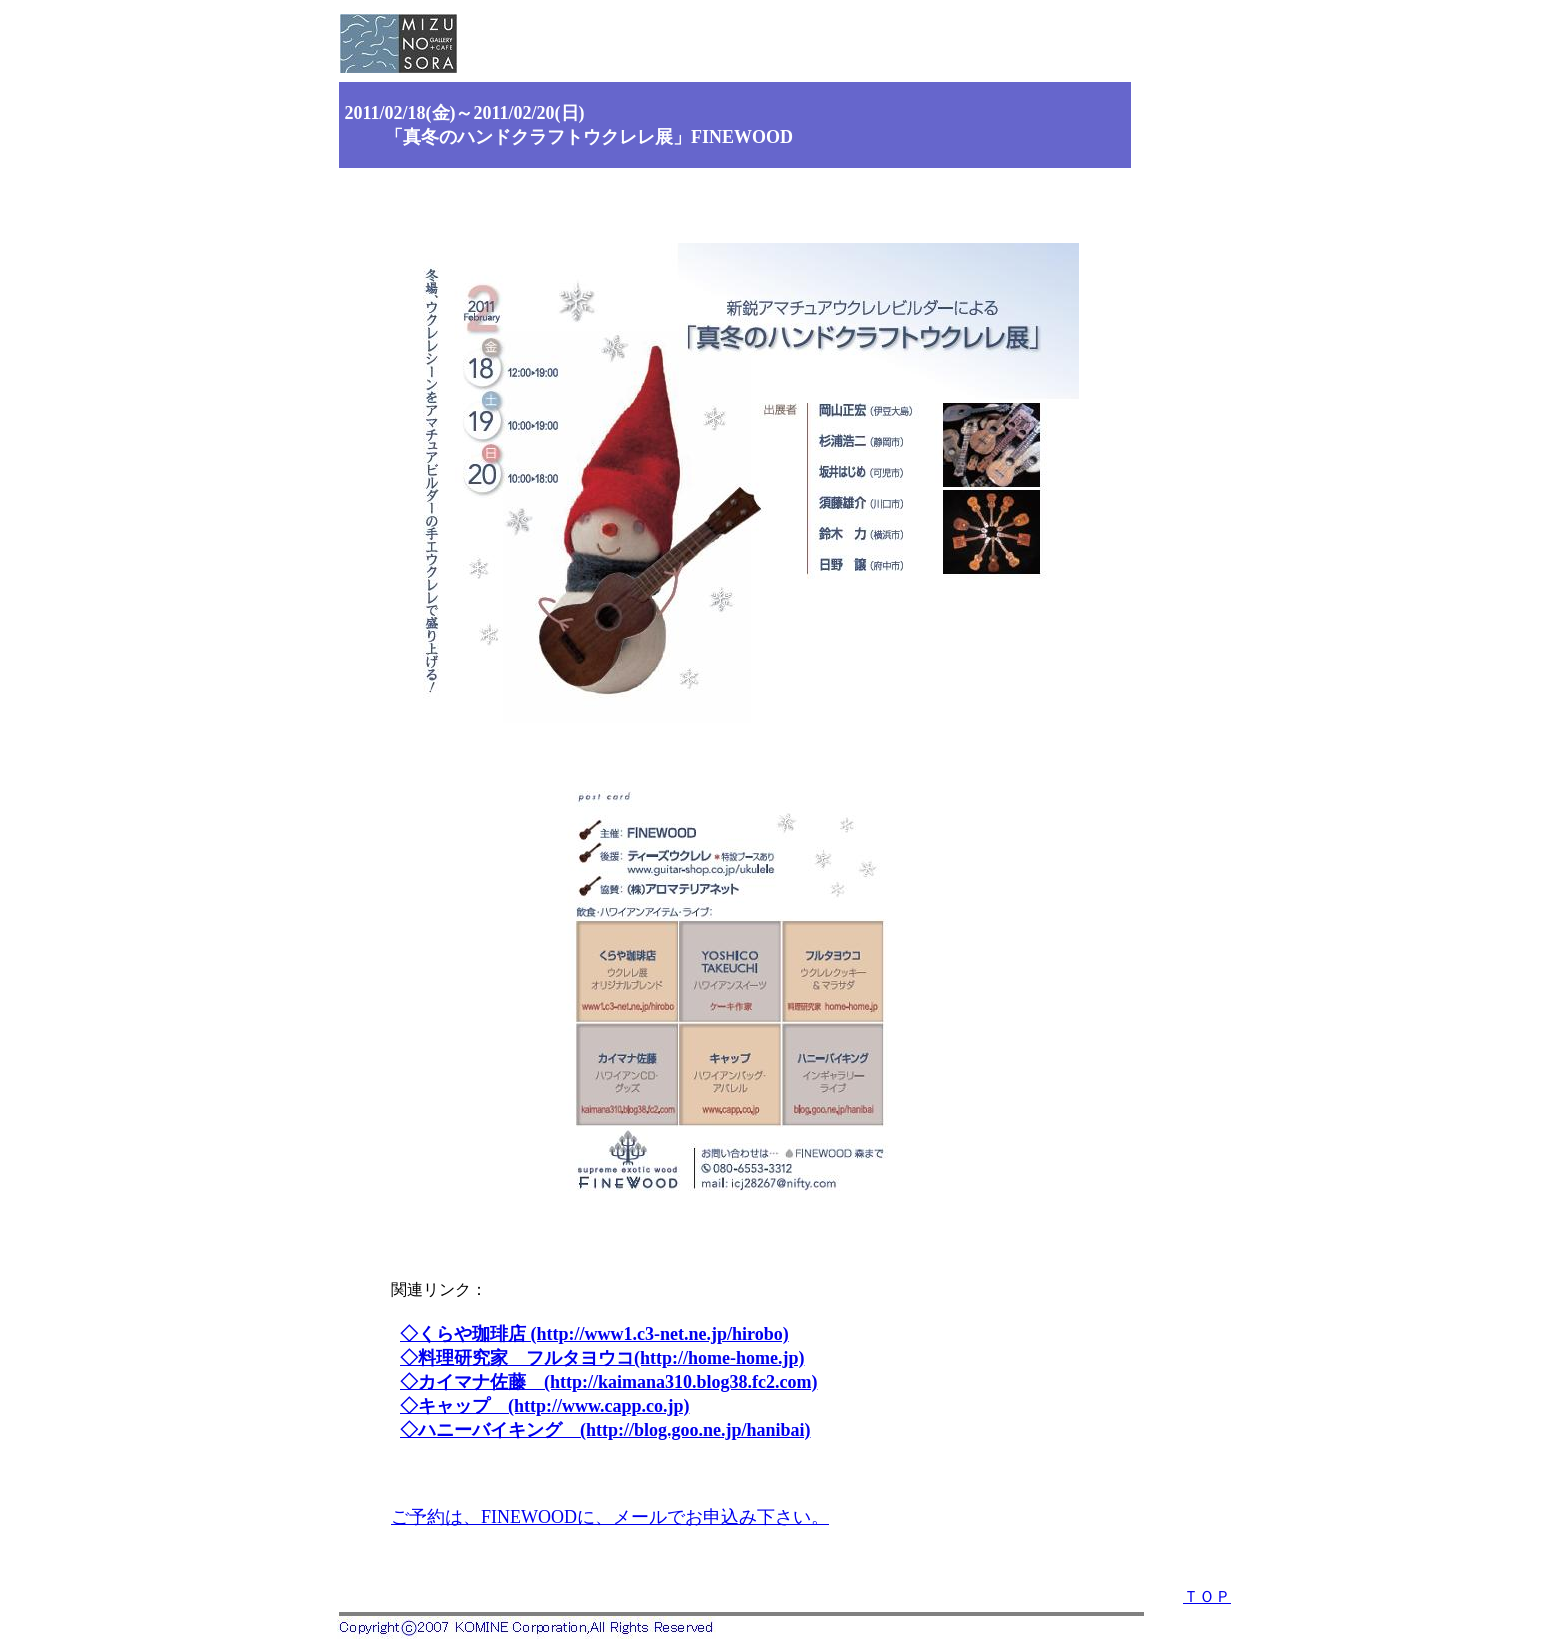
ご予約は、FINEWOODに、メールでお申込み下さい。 (610, 1517)
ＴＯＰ (1207, 1596)
